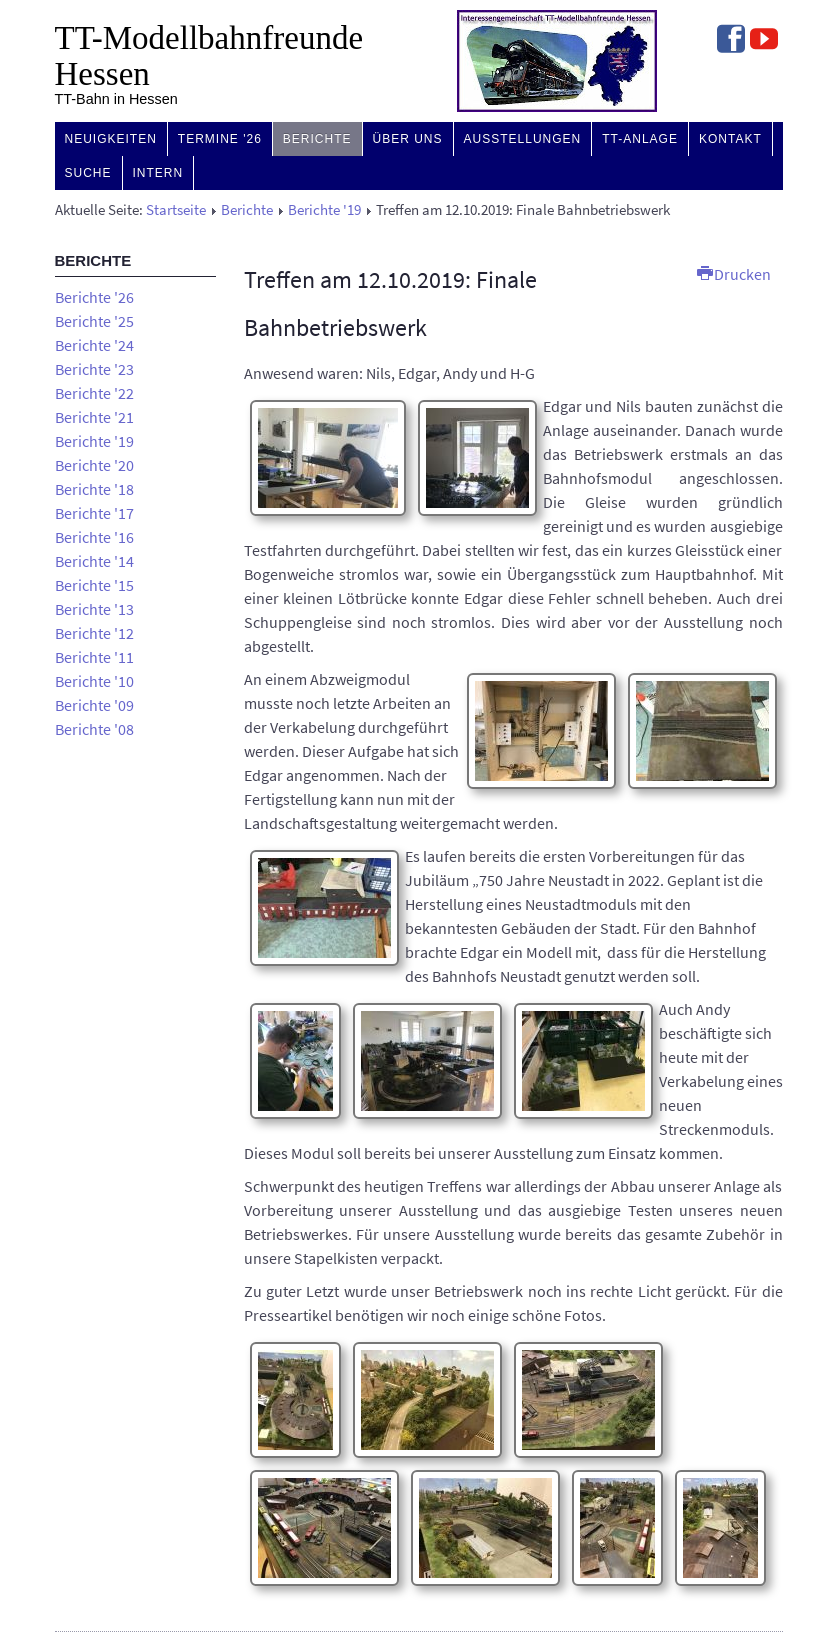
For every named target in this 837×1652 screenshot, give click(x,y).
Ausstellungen (523, 139)
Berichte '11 (94, 657)
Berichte (317, 139)
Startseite (176, 210)
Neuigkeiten (111, 139)
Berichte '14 (94, 561)
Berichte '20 (94, 465)
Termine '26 (220, 139)
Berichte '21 (94, 417)
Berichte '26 (94, 297)
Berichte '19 (324, 210)
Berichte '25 (94, 321)
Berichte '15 (94, 585)
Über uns (408, 139)
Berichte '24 (94, 345)
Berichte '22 (94, 393)
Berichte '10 (94, 681)
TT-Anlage (640, 139)
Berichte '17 (94, 513)
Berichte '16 (94, 537)
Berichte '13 (94, 609)
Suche (88, 173)
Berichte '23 (94, 369)
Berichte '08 (94, 729)
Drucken (734, 274)
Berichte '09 (94, 705)
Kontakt (730, 139)
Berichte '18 (94, 489)
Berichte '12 (94, 633)
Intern (158, 173)
